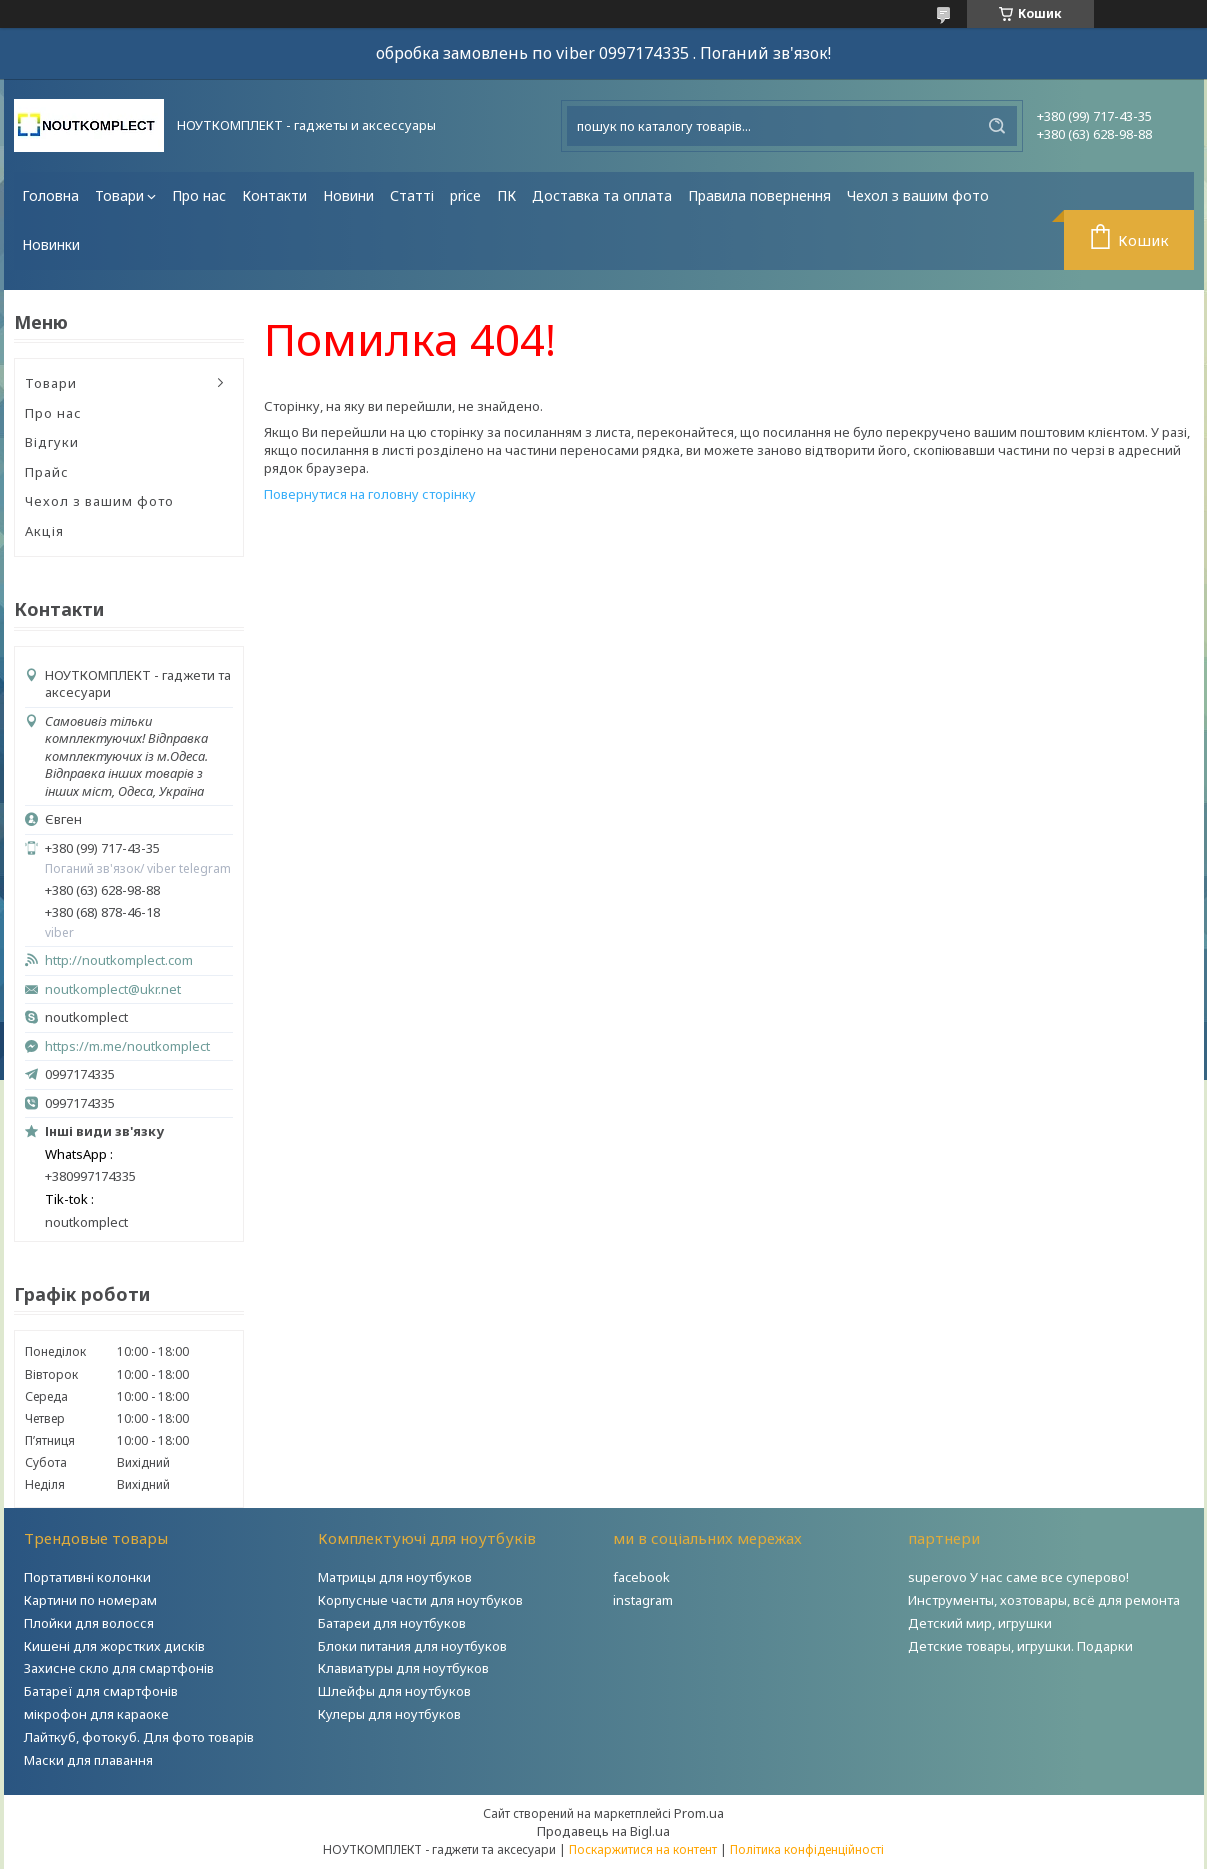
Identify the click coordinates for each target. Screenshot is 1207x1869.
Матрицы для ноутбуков (395, 1577)
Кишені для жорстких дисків (114, 1646)
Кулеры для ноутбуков (389, 1714)
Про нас (199, 195)
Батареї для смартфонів (101, 1691)
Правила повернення (759, 195)
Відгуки (52, 442)
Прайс (47, 472)
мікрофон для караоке (96, 1714)
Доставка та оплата (602, 195)
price (465, 195)
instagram (643, 1600)
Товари (119, 195)
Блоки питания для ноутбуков (412, 1646)
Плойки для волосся (89, 1623)
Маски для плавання (88, 1760)
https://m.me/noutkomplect (127, 1046)
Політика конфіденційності (807, 1849)
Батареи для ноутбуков (392, 1623)
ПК (506, 195)
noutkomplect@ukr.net (113, 989)
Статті (412, 195)
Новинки (51, 244)
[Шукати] (997, 126)
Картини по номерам (90, 1600)
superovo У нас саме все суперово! (1018, 1577)
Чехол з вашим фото (918, 195)
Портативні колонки (87, 1577)
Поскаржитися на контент (643, 1849)
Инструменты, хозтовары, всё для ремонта (1044, 1600)
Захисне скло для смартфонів (119, 1668)
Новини (348, 195)
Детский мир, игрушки (980, 1623)
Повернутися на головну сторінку (370, 494)
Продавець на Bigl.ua (603, 1831)
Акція (44, 531)
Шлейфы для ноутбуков (394, 1691)
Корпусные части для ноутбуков (420, 1600)
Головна (50, 195)
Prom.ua (699, 1813)
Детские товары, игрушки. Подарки (1020, 1646)
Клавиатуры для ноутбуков (403, 1668)
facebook (641, 1577)
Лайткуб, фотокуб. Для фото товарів (139, 1737)
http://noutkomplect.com (119, 960)
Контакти (274, 195)
